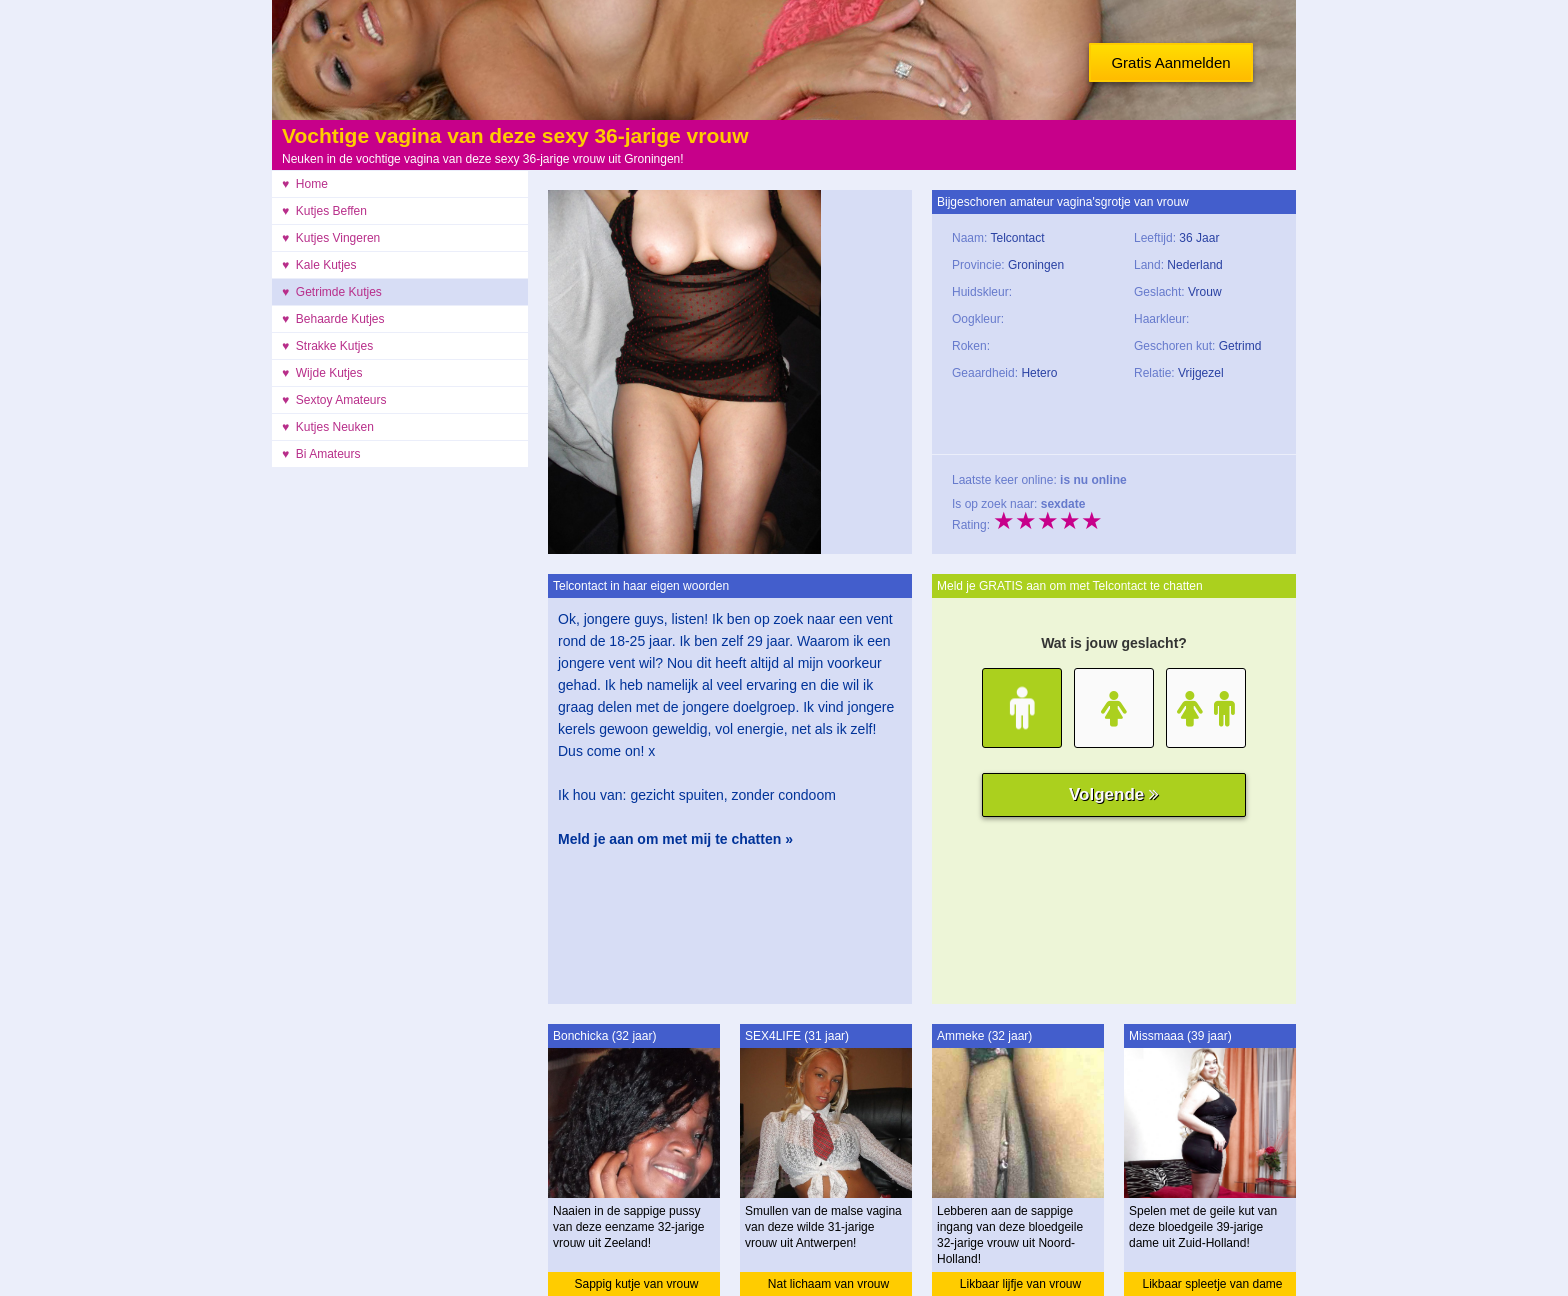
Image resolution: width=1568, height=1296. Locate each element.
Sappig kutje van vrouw (636, 1284)
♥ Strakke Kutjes (327, 346)
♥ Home (305, 184)
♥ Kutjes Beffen (324, 211)
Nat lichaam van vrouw (828, 1284)
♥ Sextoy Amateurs (334, 400)
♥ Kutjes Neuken (328, 427)
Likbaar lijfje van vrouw (1020, 1284)
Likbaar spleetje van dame (1212, 1284)
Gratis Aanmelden (1170, 62)
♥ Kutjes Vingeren (331, 238)
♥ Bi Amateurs (321, 454)
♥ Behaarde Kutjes (333, 319)
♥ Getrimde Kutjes (332, 292)
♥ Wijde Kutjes (322, 373)
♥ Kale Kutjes (319, 265)
